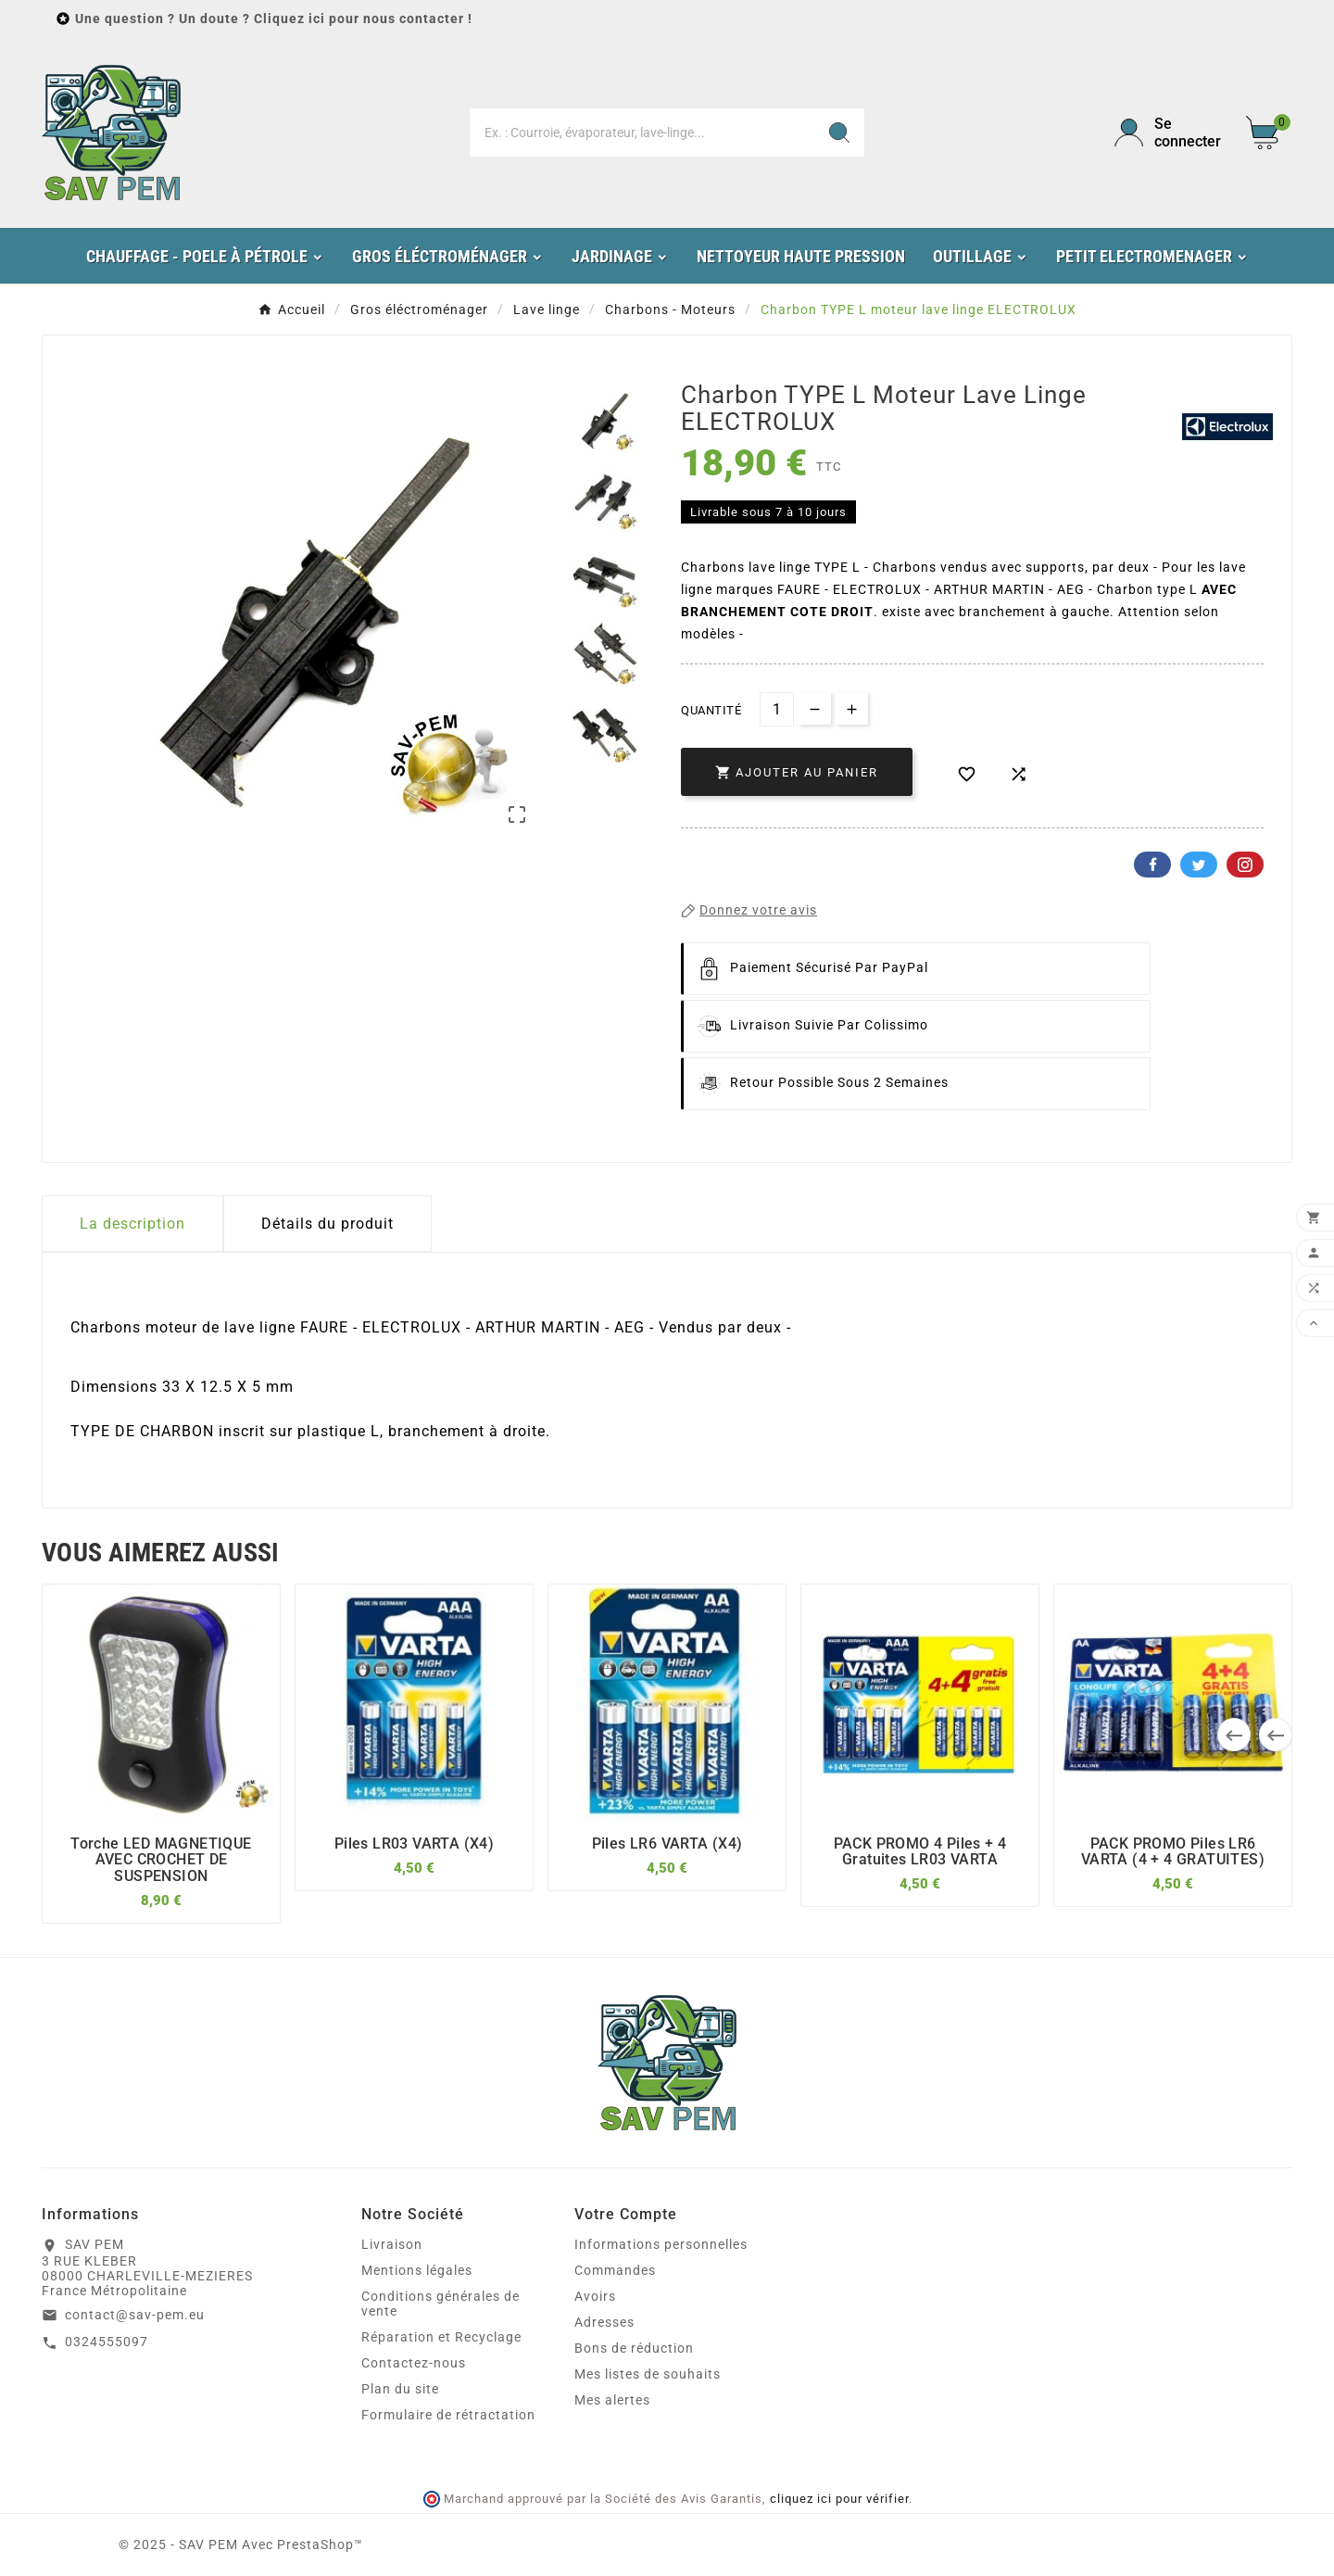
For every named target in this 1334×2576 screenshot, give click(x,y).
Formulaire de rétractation (448, 2414)
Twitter (1198, 865)
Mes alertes (612, 2400)
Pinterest (1245, 865)
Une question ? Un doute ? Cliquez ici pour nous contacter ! (273, 18)
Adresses (604, 2322)
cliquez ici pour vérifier (839, 2499)
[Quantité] (777, 709)
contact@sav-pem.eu (135, 2314)
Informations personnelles (661, 2244)
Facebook (1152, 865)
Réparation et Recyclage (441, 2337)
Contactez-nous (413, 2362)
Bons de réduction (634, 2348)
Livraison (391, 2244)
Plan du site (400, 2388)
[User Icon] (1169, 132)
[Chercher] (642, 132)
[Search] (839, 132)
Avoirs (595, 2296)
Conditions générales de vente (440, 2303)
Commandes (615, 2270)
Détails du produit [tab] (327, 1223)
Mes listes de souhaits (647, 2374)
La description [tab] (132, 1223)
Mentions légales (416, 2270)
